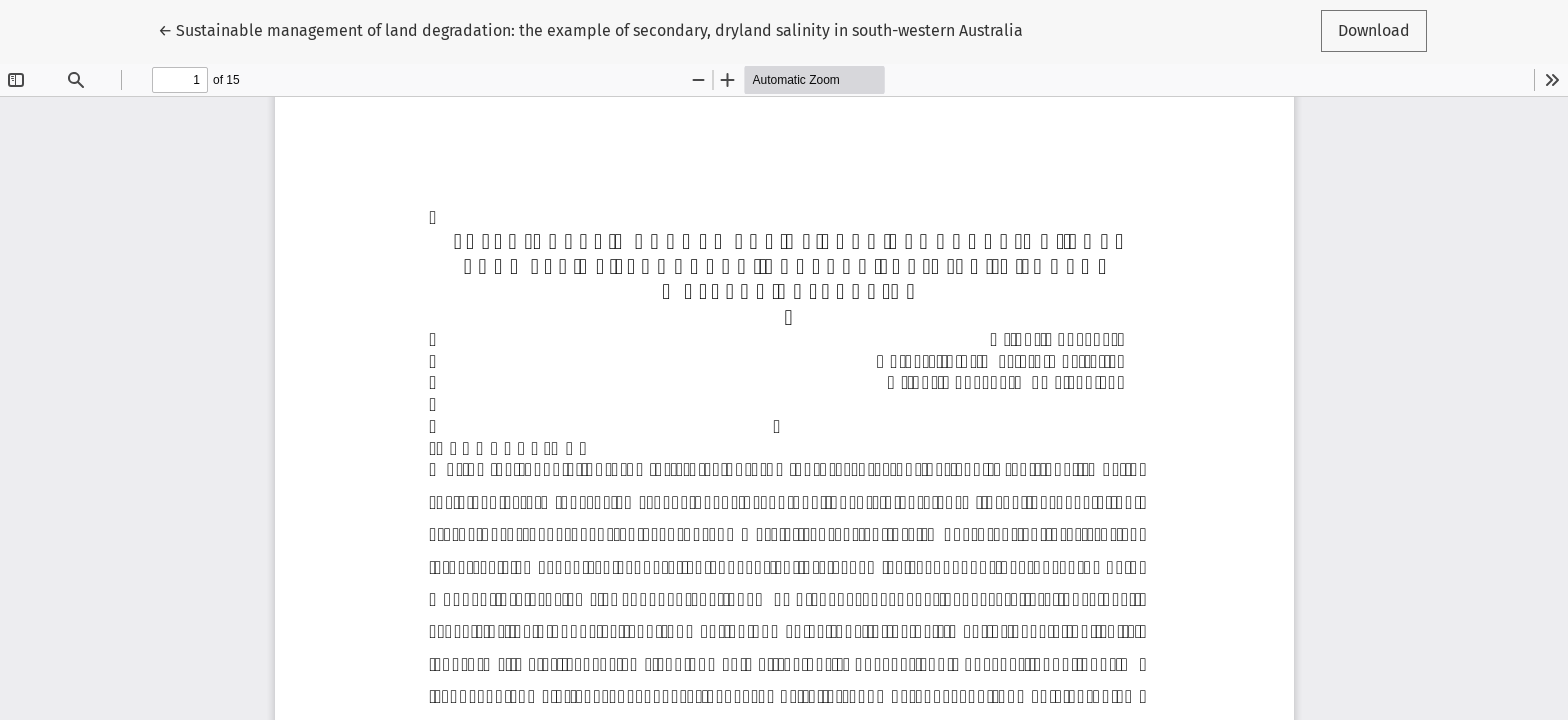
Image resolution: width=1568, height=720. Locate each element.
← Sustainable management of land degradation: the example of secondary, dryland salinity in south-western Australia (590, 29)
